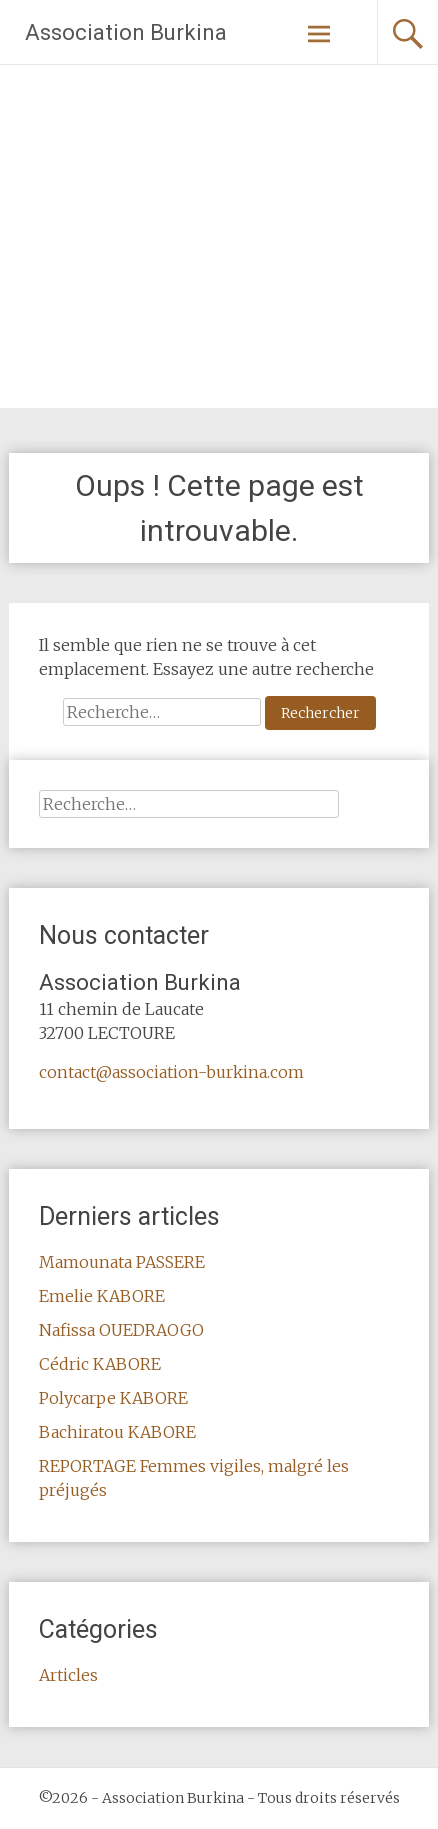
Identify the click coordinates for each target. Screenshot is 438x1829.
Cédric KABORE (100, 1364)
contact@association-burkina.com (171, 1072)
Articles (68, 1675)
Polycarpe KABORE (113, 1398)
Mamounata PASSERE (122, 1262)
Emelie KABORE (102, 1296)
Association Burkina (126, 32)
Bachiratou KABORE (117, 1432)
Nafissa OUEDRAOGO (121, 1330)
